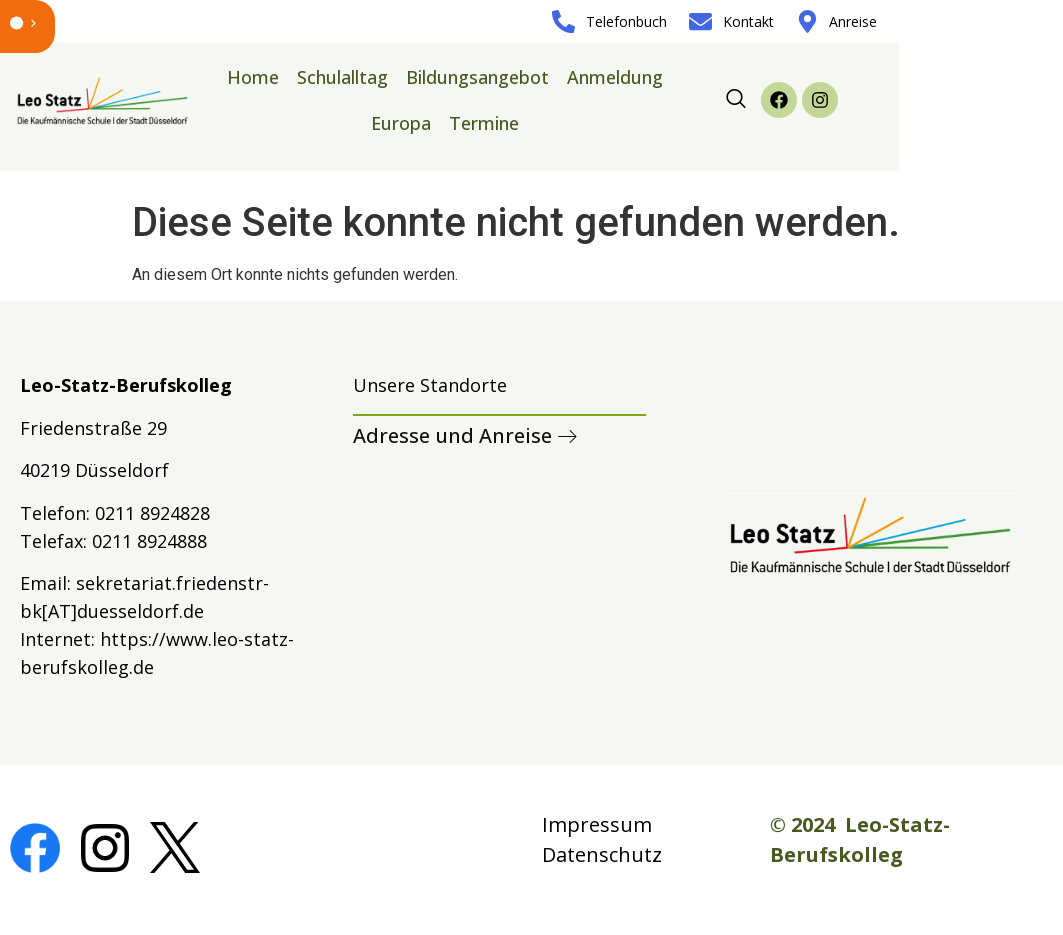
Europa (401, 123)
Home (253, 77)
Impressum (597, 824)
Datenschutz (602, 854)
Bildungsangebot (477, 77)
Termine (484, 123)
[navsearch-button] (736, 100)
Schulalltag (342, 77)
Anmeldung (615, 77)
